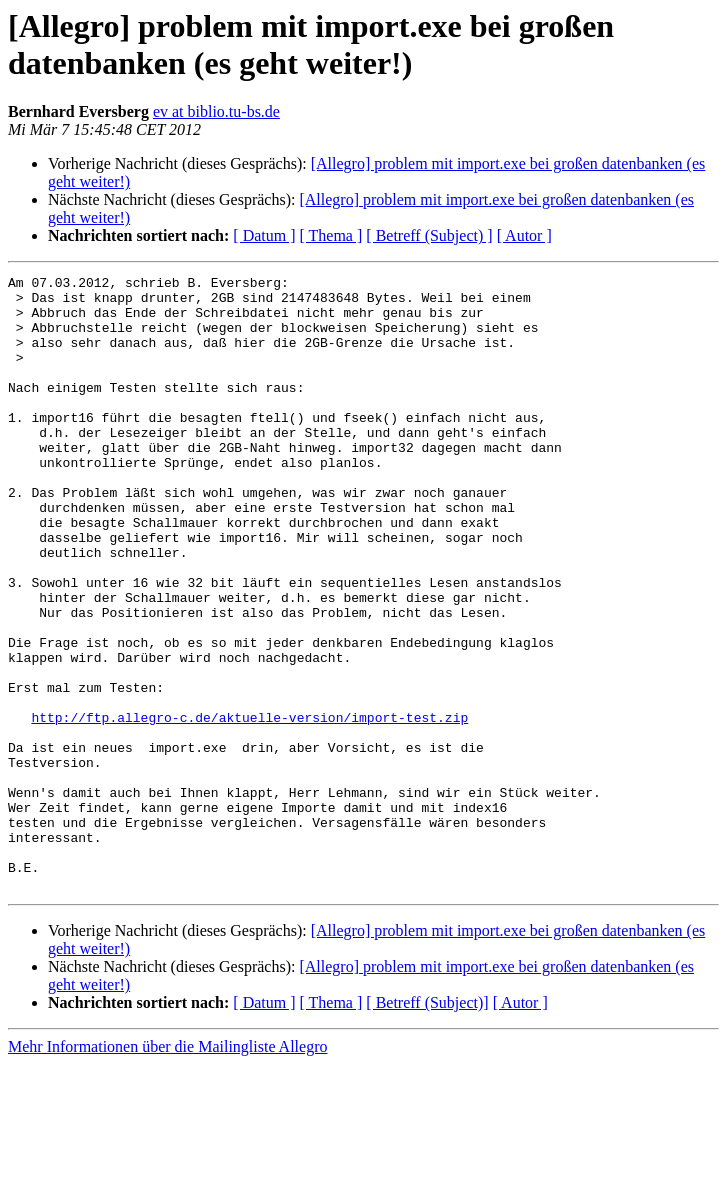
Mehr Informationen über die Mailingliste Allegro (167, 1169)
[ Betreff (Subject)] (427, 1125)
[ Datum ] (264, 235)
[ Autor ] (524, 235)
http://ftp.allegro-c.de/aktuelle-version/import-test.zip (249, 807)
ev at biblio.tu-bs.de (216, 111)
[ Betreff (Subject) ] (429, 235)
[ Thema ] (331, 235)
